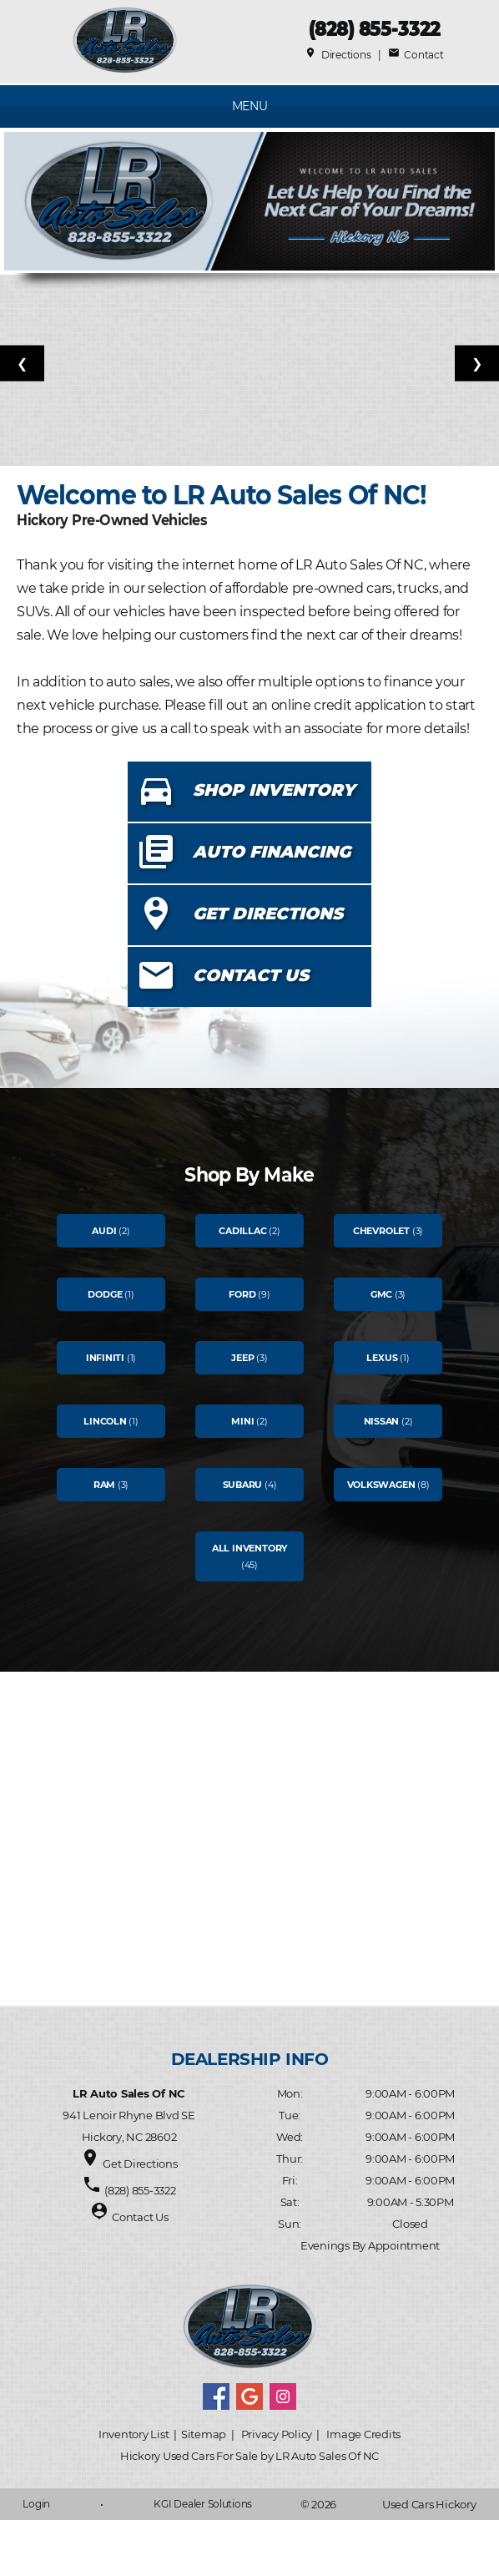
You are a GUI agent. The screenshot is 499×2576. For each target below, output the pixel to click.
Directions (337, 54)
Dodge (105, 1294)
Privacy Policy (276, 2434)
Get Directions (140, 2163)
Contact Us (140, 2217)
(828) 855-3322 (374, 28)
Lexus (381, 1358)
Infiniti (105, 1358)
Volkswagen (381, 1484)
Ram (104, 1484)
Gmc (381, 1294)
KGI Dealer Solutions (203, 2504)
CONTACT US (251, 975)
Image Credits (363, 2434)
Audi (104, 1231)
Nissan (382, 1421)
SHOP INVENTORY (274, 790)
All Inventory (249, 1548)
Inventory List (133, 2434)
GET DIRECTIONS (268, 913)
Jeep (242, 1358)
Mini (242, 1421)
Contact (416, 54)
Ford (242, 1294)
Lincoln (104, 1421)
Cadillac (242, 1231)
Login (36, 2504)
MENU (250, 106)
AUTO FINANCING (271, 852)
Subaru (243, 1484)
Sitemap (203, 2434)
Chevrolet (381, 1231)
